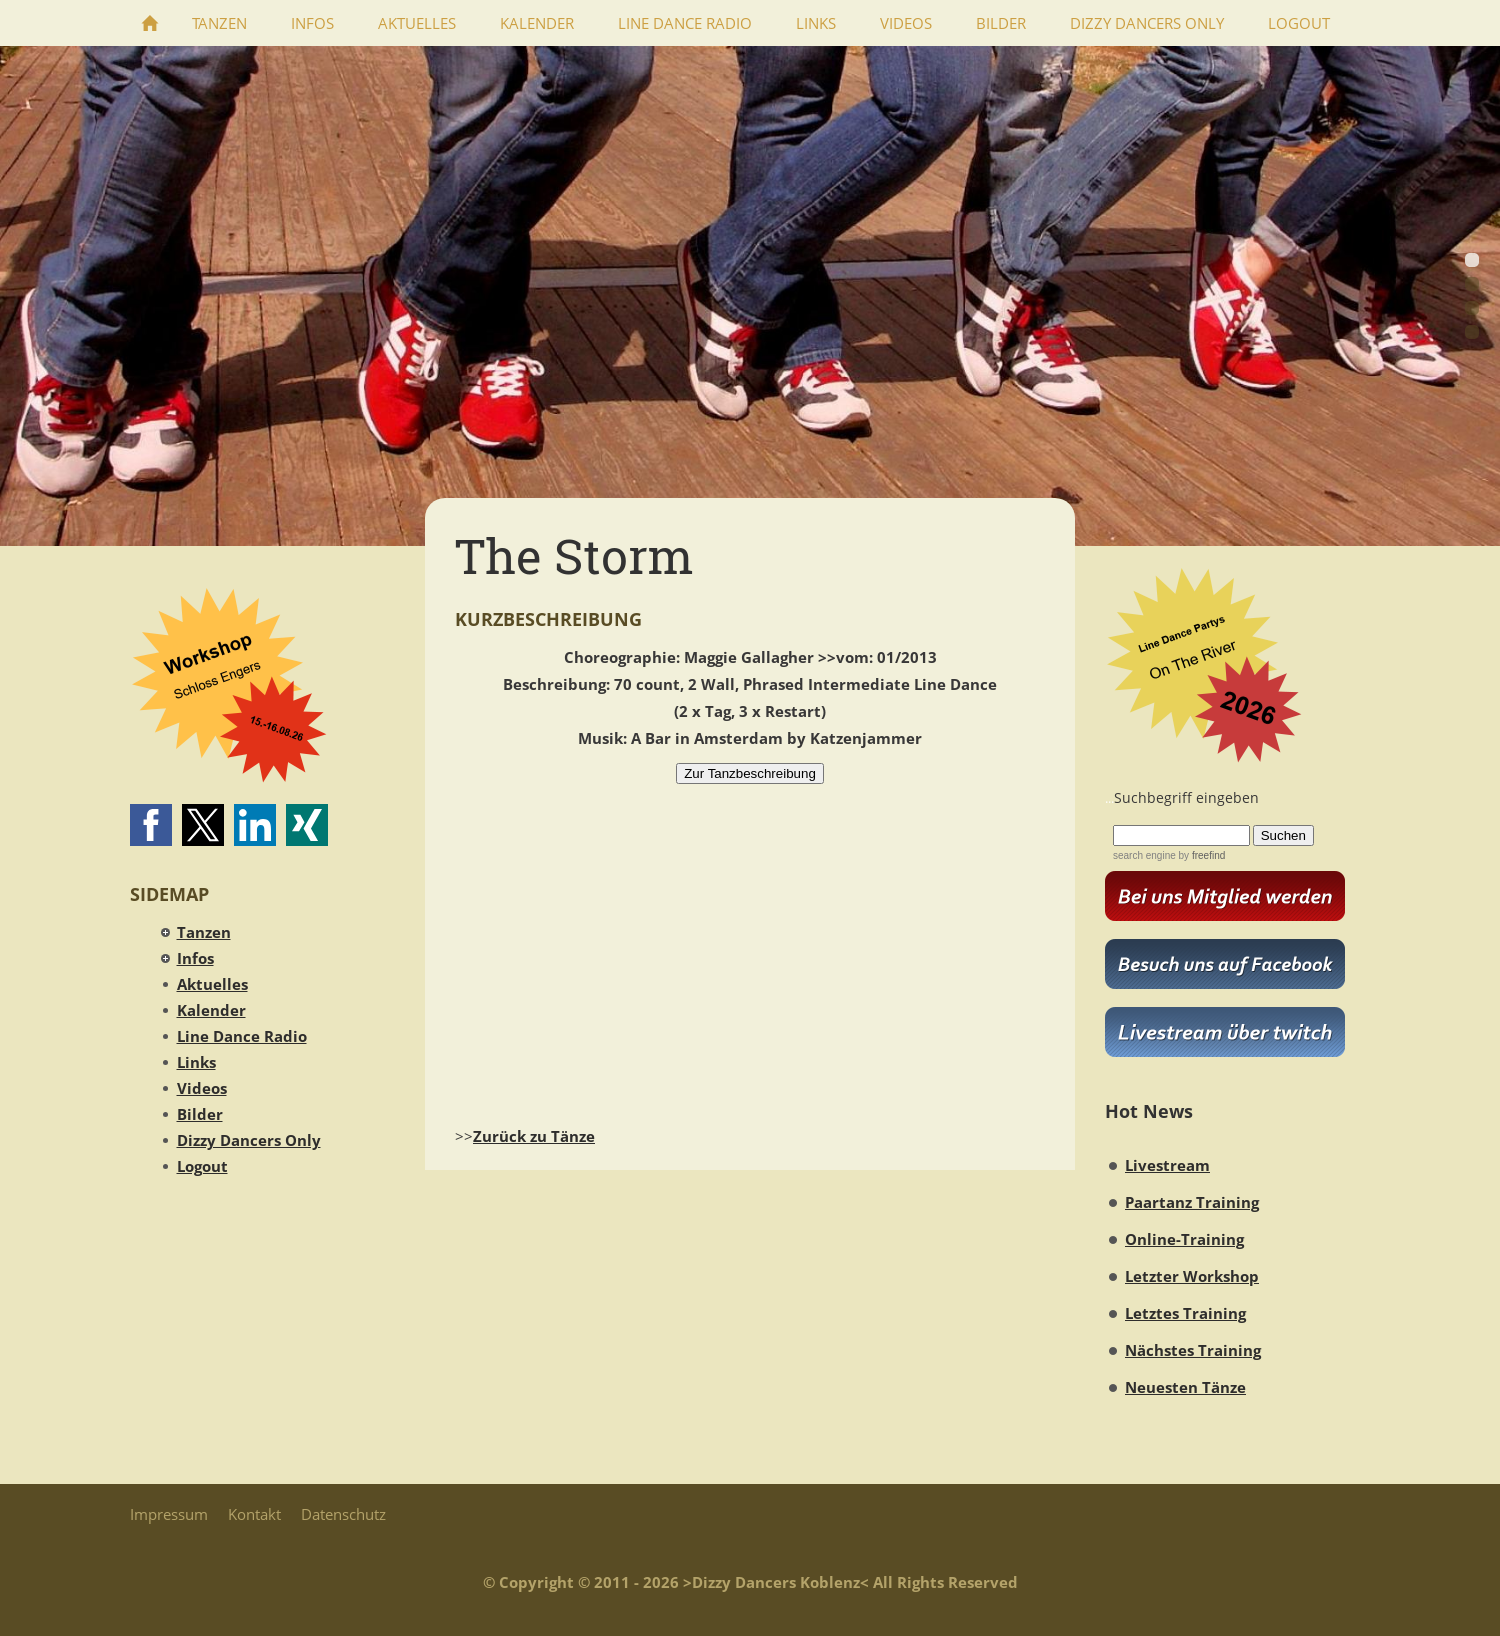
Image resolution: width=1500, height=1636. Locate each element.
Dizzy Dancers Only (249, 1140)
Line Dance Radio (242, 1036)
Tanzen (204, 932)
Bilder (200, 1114)
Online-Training (1184, 1239)
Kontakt (254, 1514)
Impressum (169, 1514)
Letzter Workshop (1192, 1276)
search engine (1144, 855)
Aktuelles (212, 984)
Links (196, 1062)
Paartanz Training (1192, 1202)
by (1200, 855)
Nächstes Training (1193, 1350)
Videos (202, 1088)
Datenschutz (343, 1514)
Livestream (1167, 1165)
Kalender (211, 1010)
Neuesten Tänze (1185, 1387)
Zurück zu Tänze (534, 1136)
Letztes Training (1185, 1313)
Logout (202, 1166)
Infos (195, 958)
